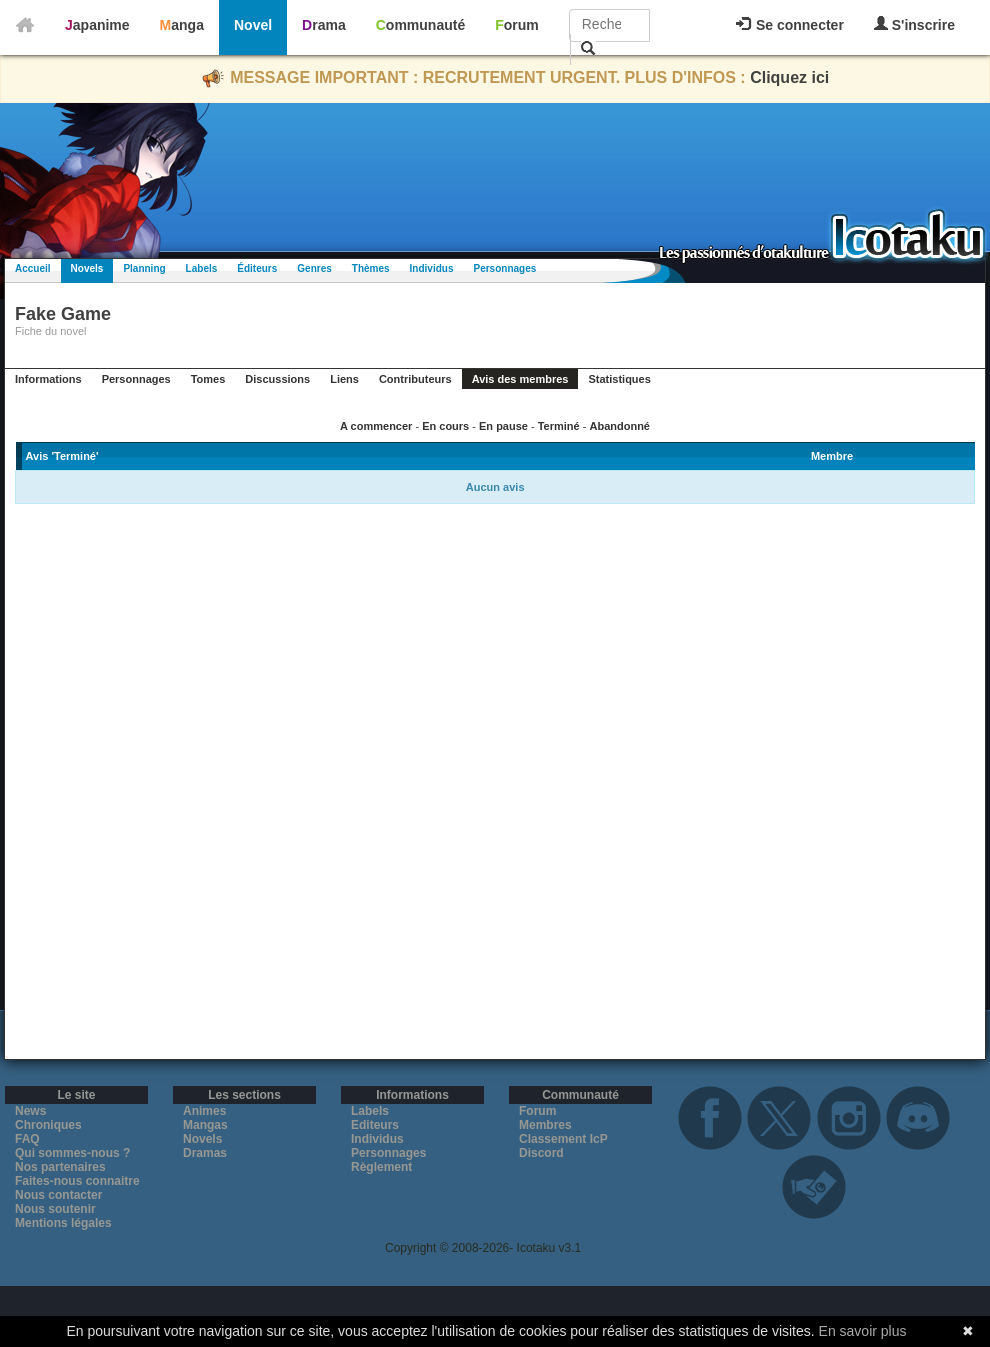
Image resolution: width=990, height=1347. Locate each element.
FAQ (27, 1139)
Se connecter (790, 25)
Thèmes (371, 268)
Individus (432, 268)
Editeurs (375, 1125)
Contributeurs (415, 379)
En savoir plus (863, 1331)
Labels (202, 268)
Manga (182, 25)
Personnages (504, 268)
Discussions (277, 379)
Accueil (33, 268)
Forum (517, 25)
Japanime (97, 25)
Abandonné (619, 426)
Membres (545, 1125)
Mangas (205, 1125)
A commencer (376, 426)
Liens (344, 379)
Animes (204, 1111)
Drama (324, 25)
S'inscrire (914, 24)
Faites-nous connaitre (77, 1181)
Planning (144, 268)
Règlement (381, 1167)
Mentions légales (63, 1223)
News (30, 1111)
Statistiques (619, 379)
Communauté (420, 25)
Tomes (208, 379)
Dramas (205, 1153)
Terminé (559, 426)
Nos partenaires (60, 1167)
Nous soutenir (55, 1209)
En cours (445, 426)
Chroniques (48, 1125)
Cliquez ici (789, 77)
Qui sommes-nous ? (72, 1153)
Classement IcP (563, 1139)
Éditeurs (257, 268)
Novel (253, 25)
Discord (541, 1153)
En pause (503, 426)
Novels (87, 268)
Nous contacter (58, 1195)
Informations (48, 379)
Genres (314, 268)
